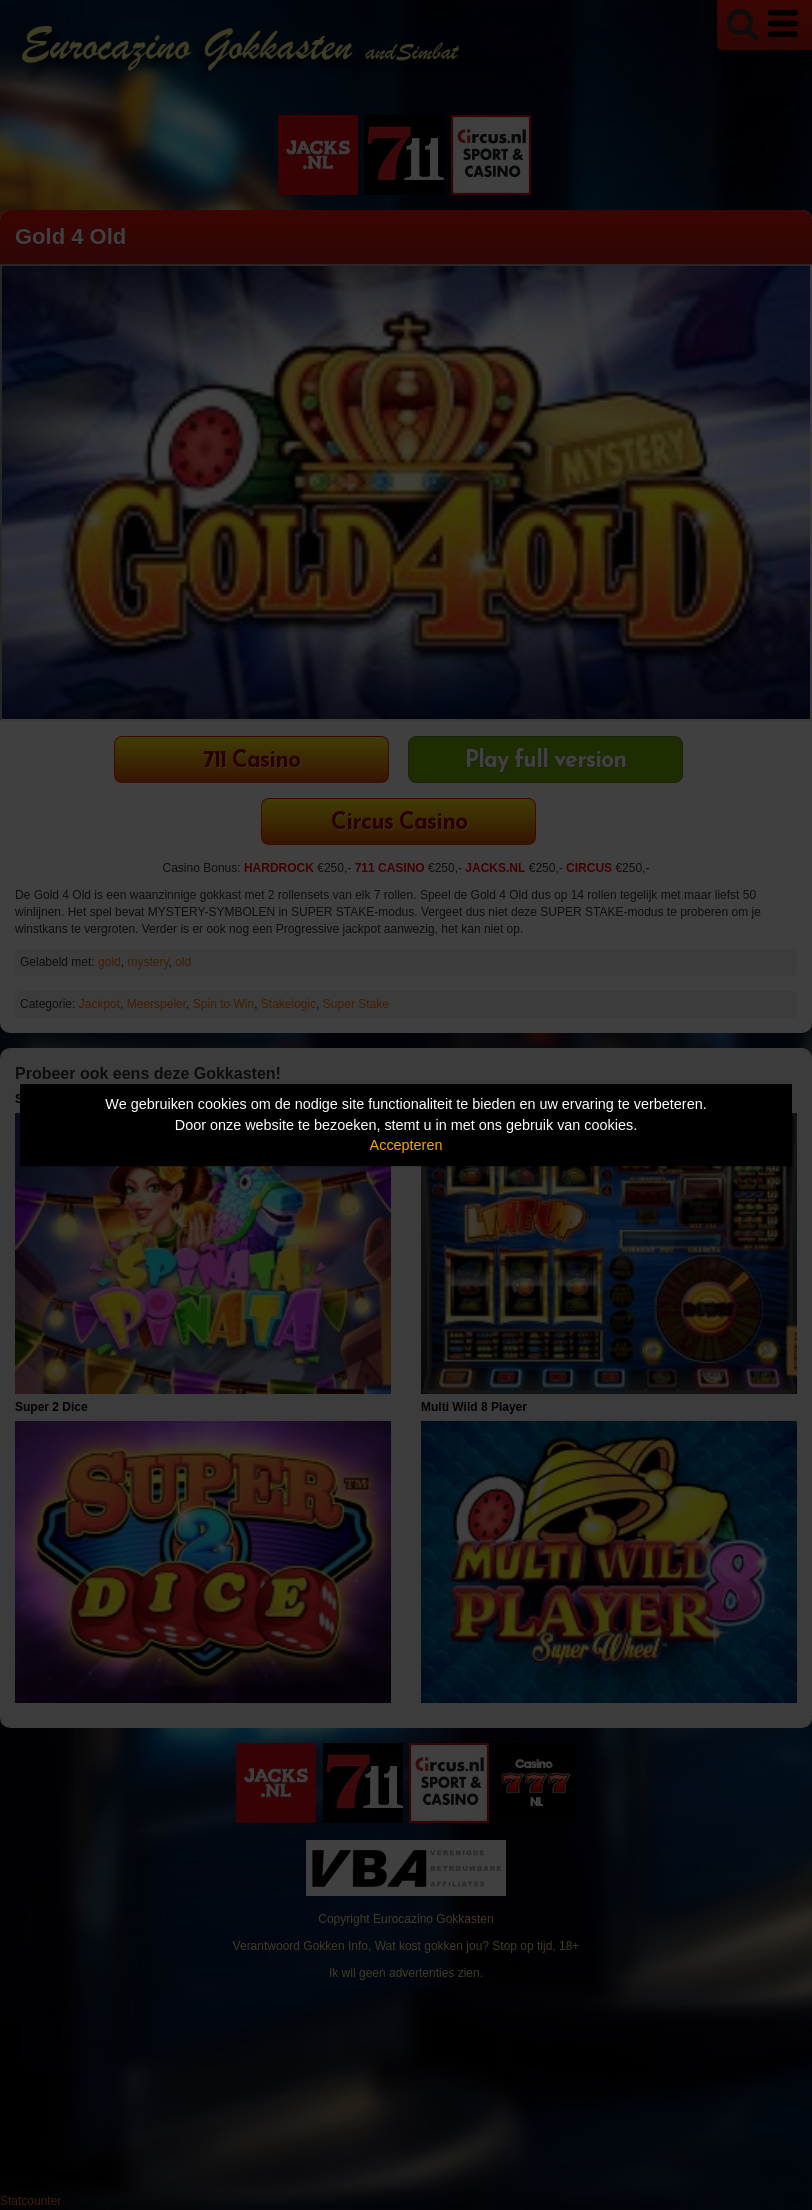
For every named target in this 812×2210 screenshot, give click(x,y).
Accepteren (406, 1145)
